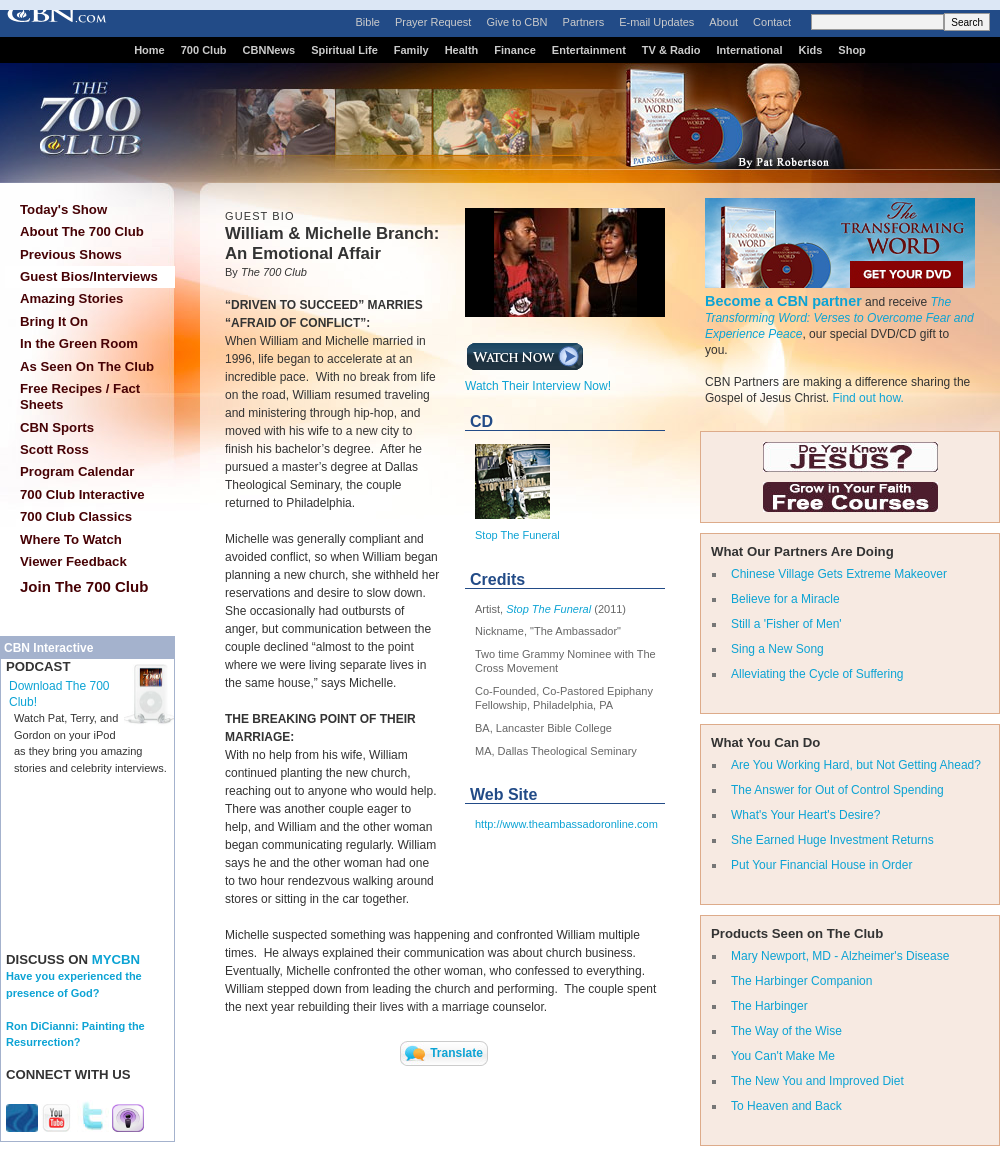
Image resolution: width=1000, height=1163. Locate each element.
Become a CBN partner (783, 301)
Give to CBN (516, 22)
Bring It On (54, 321)
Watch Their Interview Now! (538, 380)
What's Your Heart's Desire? (805, 815)
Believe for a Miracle (785, 599)
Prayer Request (433, 22)
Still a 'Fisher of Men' (786, 624)
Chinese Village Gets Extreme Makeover (839, 574)
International (749, 50)
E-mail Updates (656, 22)
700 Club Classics (76, 516)
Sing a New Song (777, 649)
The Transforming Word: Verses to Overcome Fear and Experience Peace (839, 318)
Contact (772, 22)
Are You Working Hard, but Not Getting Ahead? (856, 765)
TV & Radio (671, 50)
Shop (852, 50)
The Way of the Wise (786, 1031)
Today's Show (63, 209)
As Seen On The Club (87, 366)
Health (462, 50)
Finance (515, 50)
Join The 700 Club (84, 586)
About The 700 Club (82, 231)
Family (411, 50)
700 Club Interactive (82, 494)
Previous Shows (71, 254)
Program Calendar (77, 471)
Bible (368, 22)
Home (149, 50)
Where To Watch (71, 539)
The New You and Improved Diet (817, 1081)
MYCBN (116, 959)
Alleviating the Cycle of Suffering (817, 674)
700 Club (204, 50)
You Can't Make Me (783, 1056)
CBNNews (269, 50)
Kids (811, 50)
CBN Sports (57, 427)
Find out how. (867, 398)
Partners (584, 22)
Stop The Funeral (517, 535)
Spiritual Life (344, 50)
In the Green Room (79, 343)
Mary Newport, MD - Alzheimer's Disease (840, 956)
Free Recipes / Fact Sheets (80, 396)
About (723, 22)
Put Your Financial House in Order (821, 865)
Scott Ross (54, 449)
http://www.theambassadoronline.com (566, 824)
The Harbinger (769, 1006)
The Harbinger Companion (801, 981)
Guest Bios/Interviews (89, 276)
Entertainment (589, 50)
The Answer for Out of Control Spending (837, 790)
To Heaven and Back (786, 1106)
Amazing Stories (71, 298)
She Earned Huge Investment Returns (832, 840)
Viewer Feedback (73, 561)
